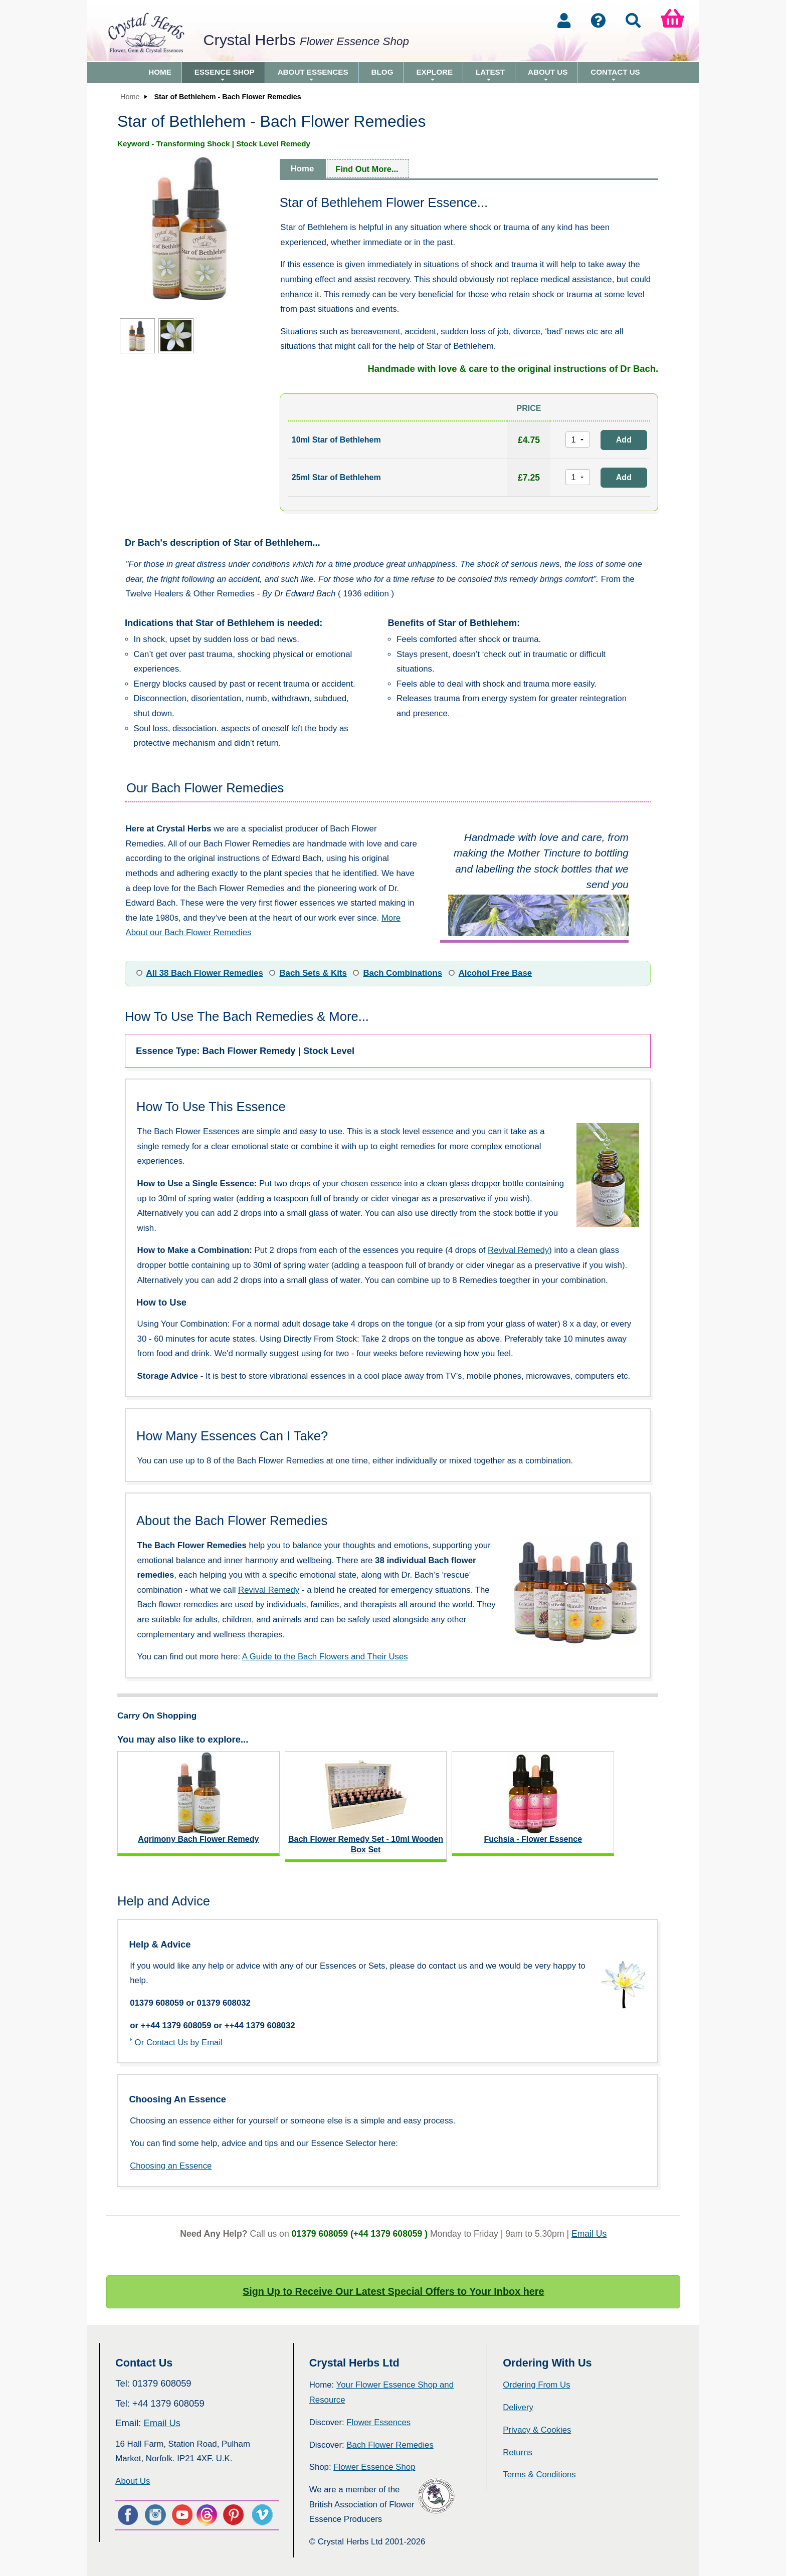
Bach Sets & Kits (312, 973)
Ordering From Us (536, 2385)
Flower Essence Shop (374, 2467)
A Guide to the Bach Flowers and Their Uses (325, 1656)
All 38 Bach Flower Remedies (204, 973)
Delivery (518, 2407)
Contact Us (615, 75)
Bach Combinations (402, 973)
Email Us (589, 2234)
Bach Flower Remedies (389, 2445)
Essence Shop (224, 75)
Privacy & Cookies (537, 2430)
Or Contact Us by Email (179, 2042)
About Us (547, 75)
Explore (434, 75)
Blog (382, 72)
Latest (490, 75)
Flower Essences (378, 2422)
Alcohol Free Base (495, 973)
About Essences (313, 75)
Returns (517, 2452)
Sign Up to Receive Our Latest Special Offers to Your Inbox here (393, 2291)
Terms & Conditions (539, 2474)
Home (159, 72)
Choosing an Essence (171, 2166)
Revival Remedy (518, 1250)
